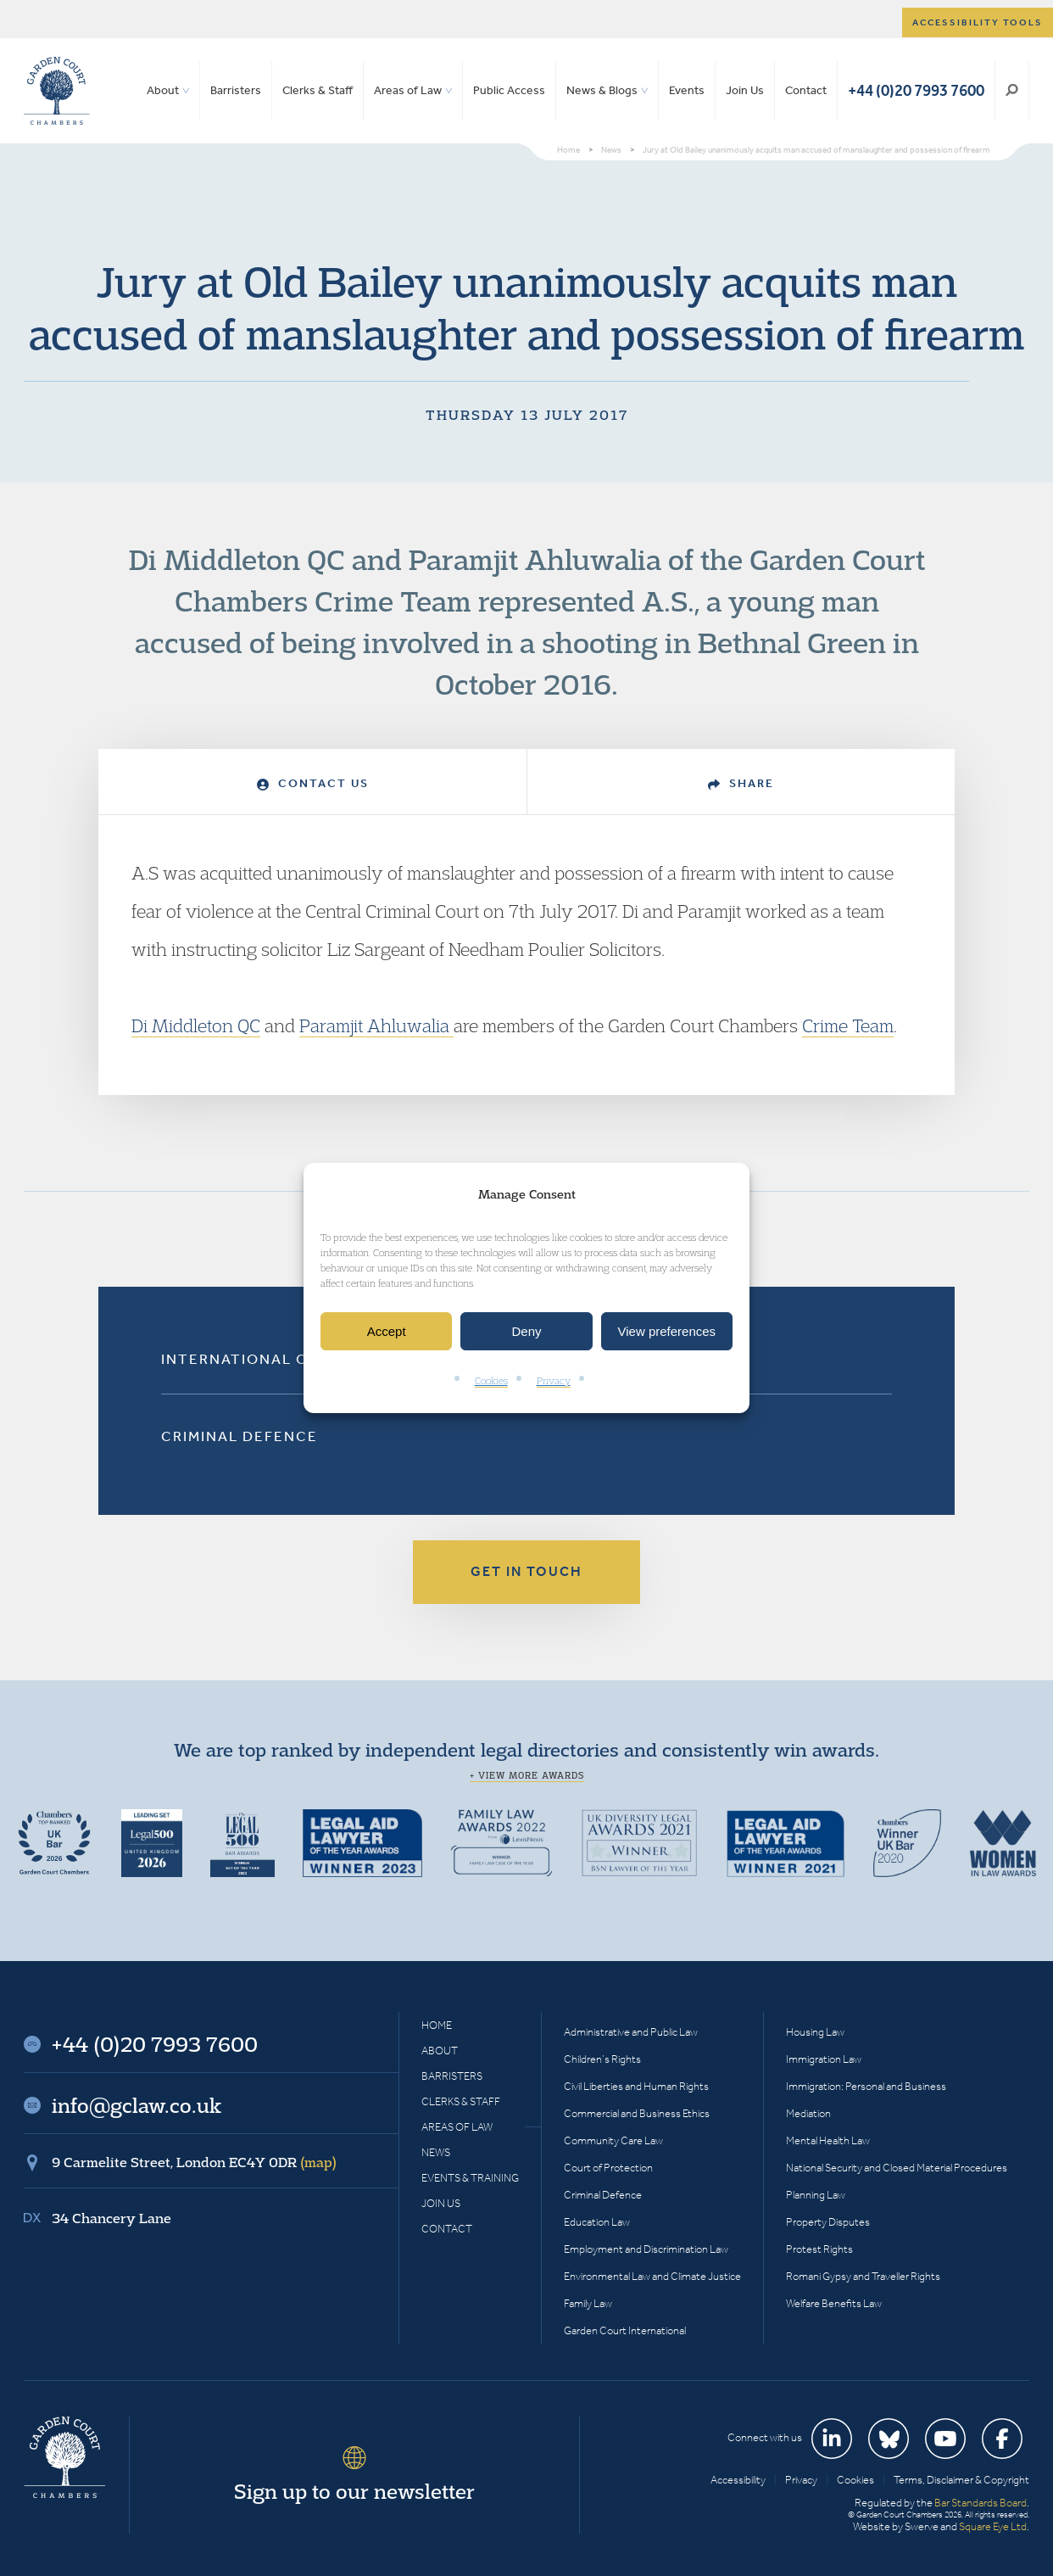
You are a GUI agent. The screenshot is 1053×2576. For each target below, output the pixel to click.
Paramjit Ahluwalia (376, 1025)
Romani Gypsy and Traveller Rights (863, 2276)
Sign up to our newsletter (354, 2491)
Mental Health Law (828, 2140)
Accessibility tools (977, 22)
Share (741, 783)
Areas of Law (408, 90)
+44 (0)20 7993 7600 (916, 90)
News (435, 2152)
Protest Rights (819, 2249)
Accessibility (738, 2479)
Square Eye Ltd (993, 2526)
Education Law (597, 2222)
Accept (386, 1331)
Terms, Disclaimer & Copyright (961, 2479)
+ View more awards (527, 1775)
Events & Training (470, 2177)
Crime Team (848, 1025)
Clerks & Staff (317, 90)
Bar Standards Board (980, 2502)
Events (687, 90)
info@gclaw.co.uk (136, 2105)
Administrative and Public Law (631, 2032)
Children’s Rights (602, 2059)
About (163, 90)
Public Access (509, 90)
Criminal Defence (239, 1436)
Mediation (808, 2113)
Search (1011, 90)
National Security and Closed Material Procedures (896, 2167)
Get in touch (526, 1571)
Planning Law (815, 2194)
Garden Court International (625, 2330)
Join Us (745, 90)
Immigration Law (823, 2059)
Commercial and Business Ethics (637, 2113)
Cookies (491, 1381)
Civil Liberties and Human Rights (636, 2086)
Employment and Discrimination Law (646, 2249)
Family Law (588, 2303)
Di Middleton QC (195, 1025)
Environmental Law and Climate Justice (652, 2276)
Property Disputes (828, 2222)
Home (436, 2025)
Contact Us (313, 783)
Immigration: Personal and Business (866, 2086)
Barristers (235, 90)
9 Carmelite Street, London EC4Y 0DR (194, 2162)
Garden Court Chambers (57, 91)
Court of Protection (608, 2167)
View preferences (667, 1331)
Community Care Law (613, 2140)
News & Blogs (602, 90)
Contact (806, 90)
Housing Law (815, 2032)
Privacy (554, 1381)
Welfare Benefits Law (834, 2303)
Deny (526, 1331)
